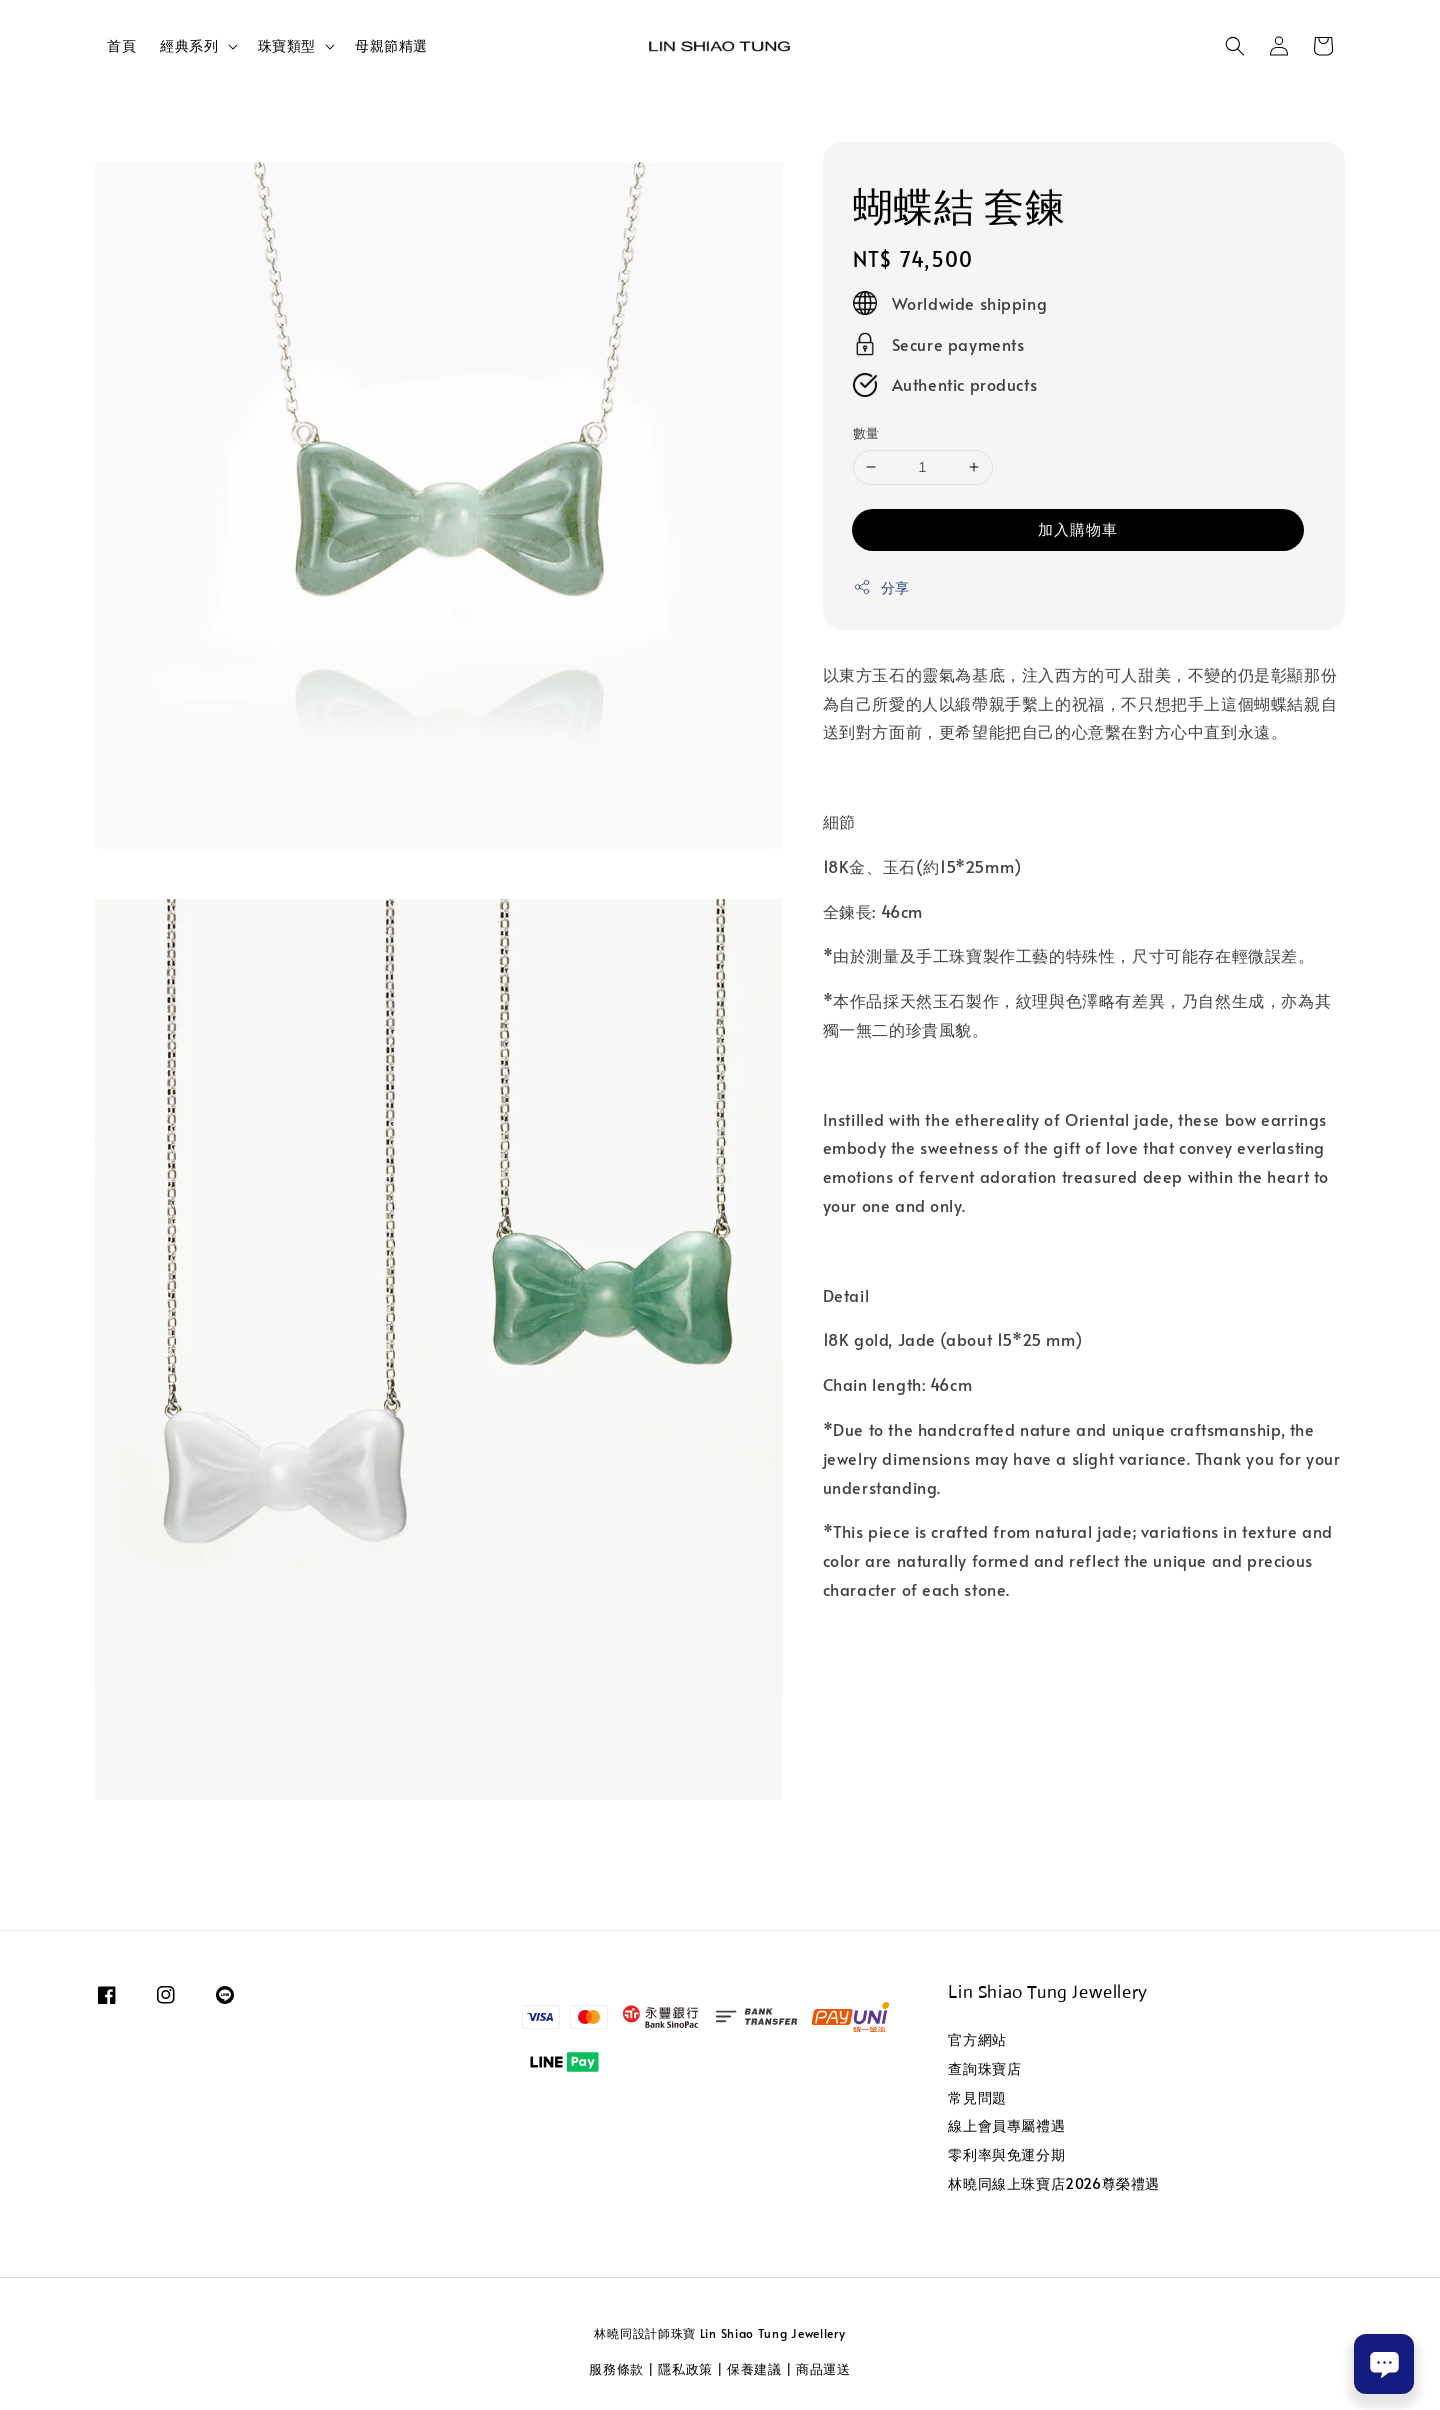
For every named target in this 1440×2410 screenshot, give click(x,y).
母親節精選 (391, 45)
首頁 (121, 45)
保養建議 (754, 2369)
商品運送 (823, 2369)
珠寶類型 (287, 46)
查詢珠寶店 (984, 2068)
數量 (866, 433)
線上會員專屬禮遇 (1006, 2125)
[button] (1235, 46)
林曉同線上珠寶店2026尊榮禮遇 (1054, 2183)
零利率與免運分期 (1006, 2154)
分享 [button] (881, 587)
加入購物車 (1078, 528)
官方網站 (977, 2040)
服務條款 (616, 2369)
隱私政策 (685, 2369)
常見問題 (977, 2097)
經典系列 (189, 46)
